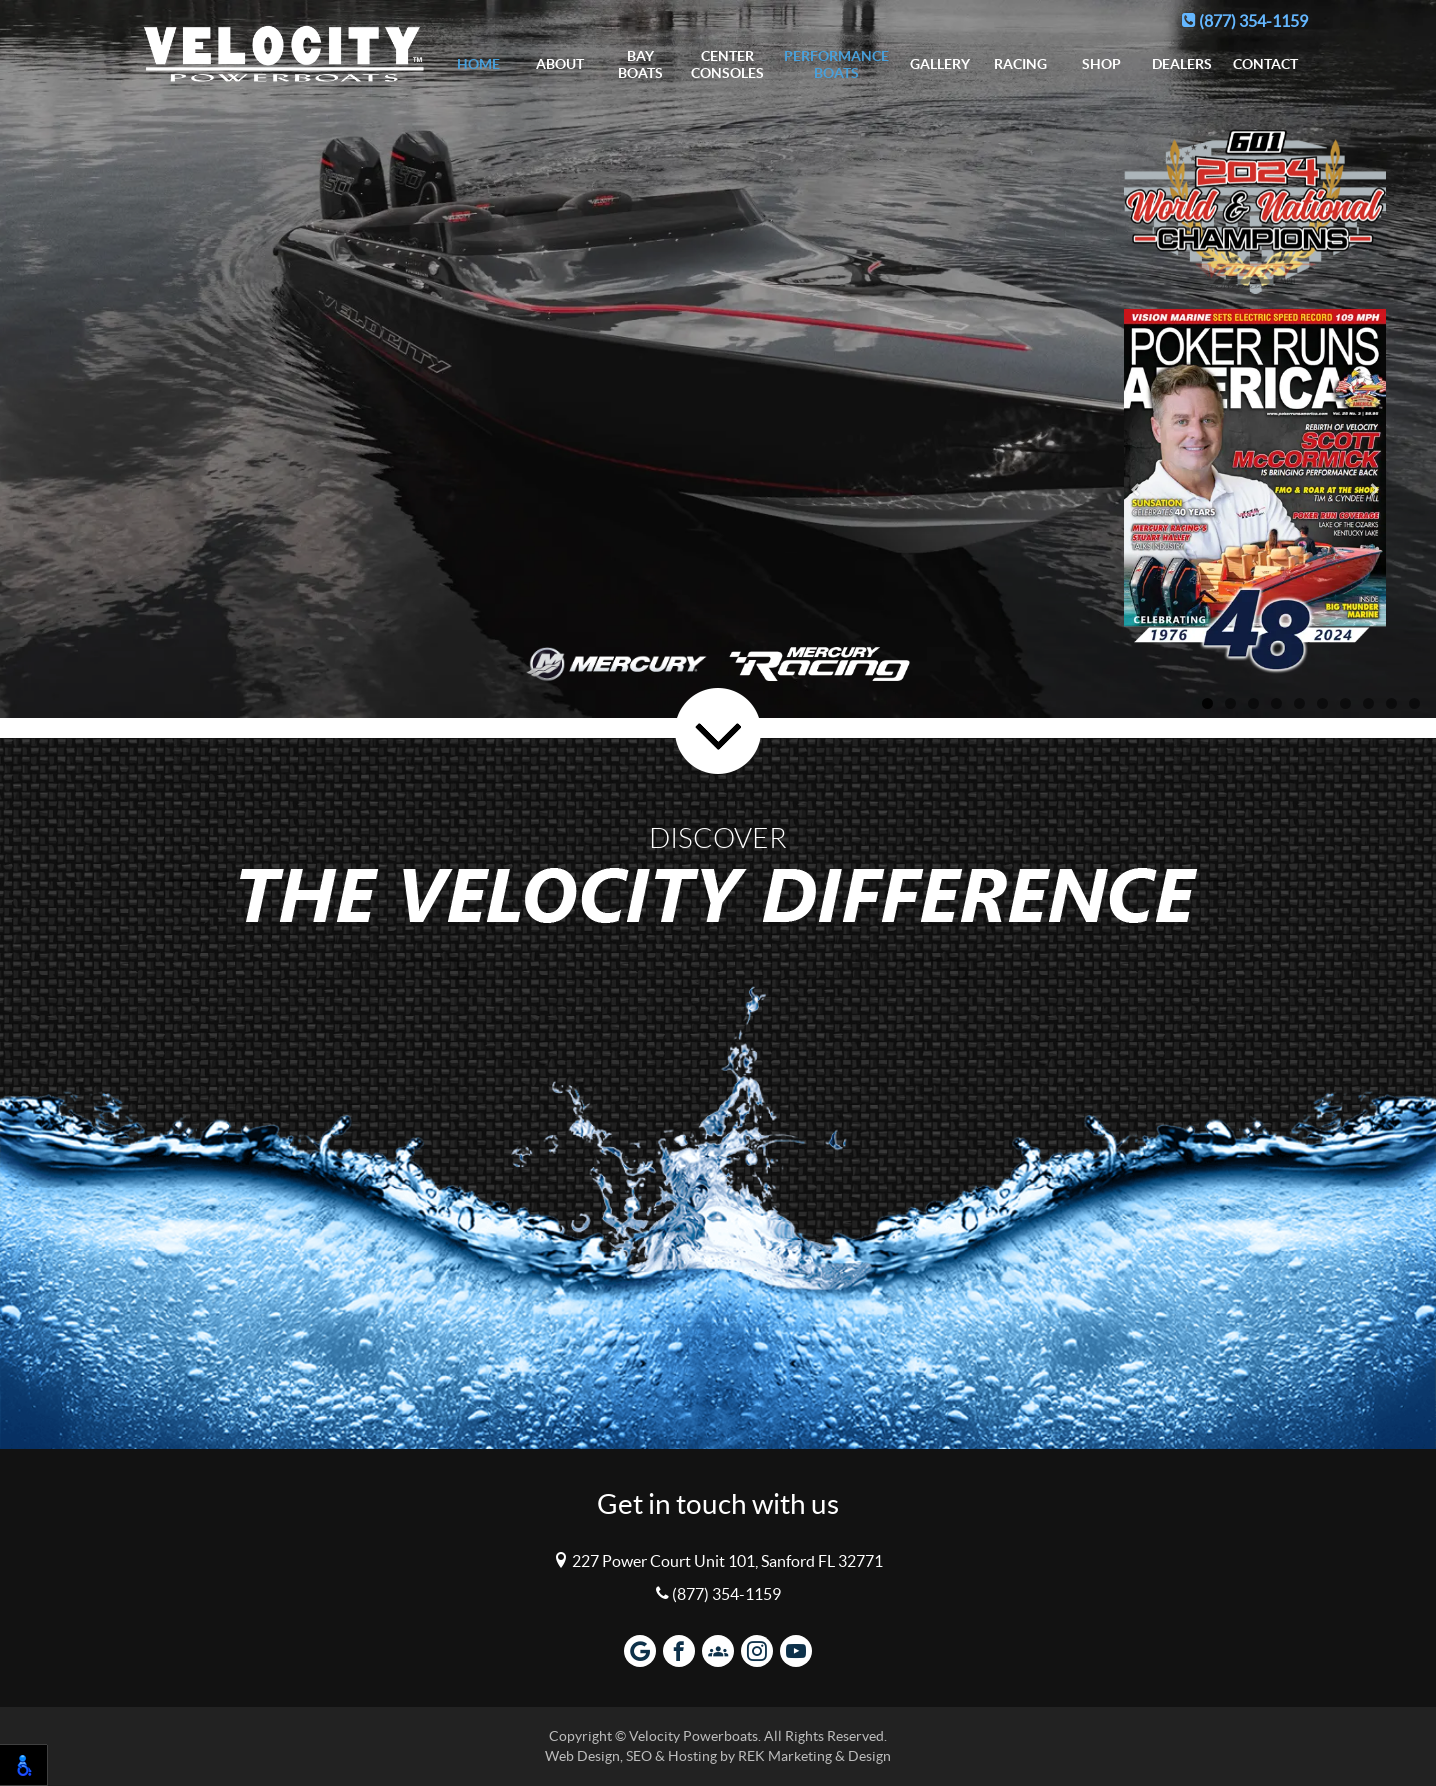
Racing (1020, 64)
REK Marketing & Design (814, 1756)
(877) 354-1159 (1245, 21)
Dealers (1182, 64)
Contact (1265, 64)
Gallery (940, 64)
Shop (1101, 64)
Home (478, 64)
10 (1414, 703)
